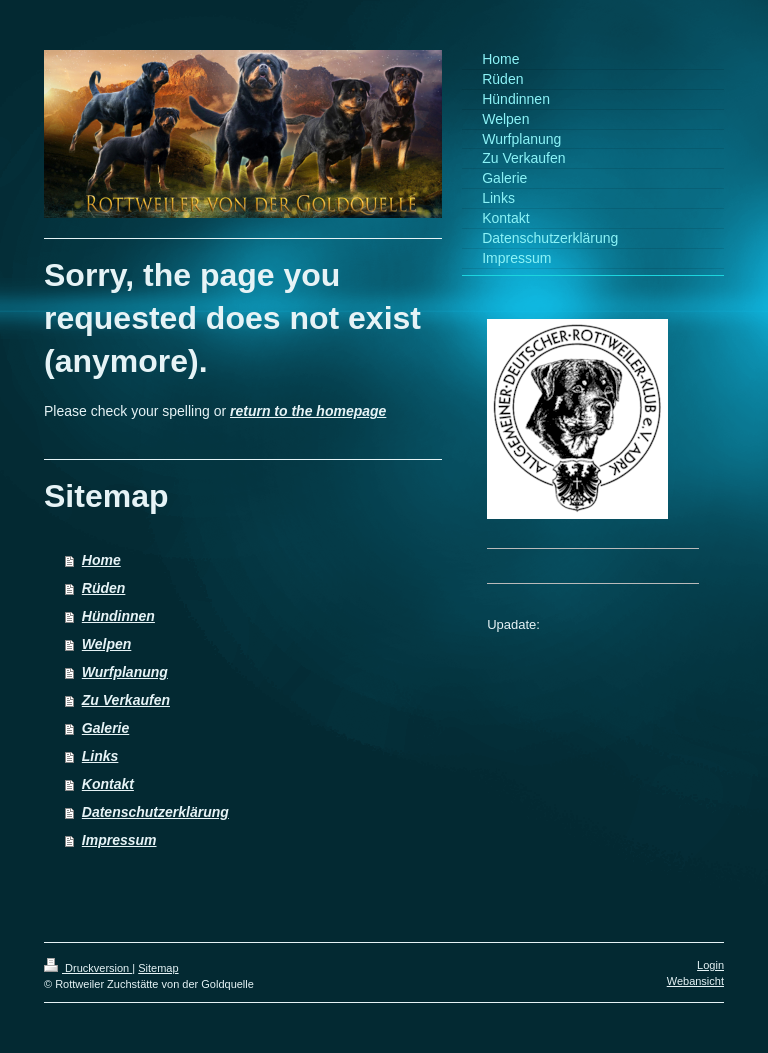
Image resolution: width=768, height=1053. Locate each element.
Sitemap (158, 968)
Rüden (104, 588)
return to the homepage (308, 411)
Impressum (119, 840)
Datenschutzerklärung (155, 812)
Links (100, 756)
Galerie (105, 728)
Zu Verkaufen (126, 700)
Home (101, 560)
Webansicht (695, 981)
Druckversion (88, 968)
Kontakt (108, 784)
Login (710, 965)
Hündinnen (118, 616)
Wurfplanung (125, 672)
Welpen (107, 644)
